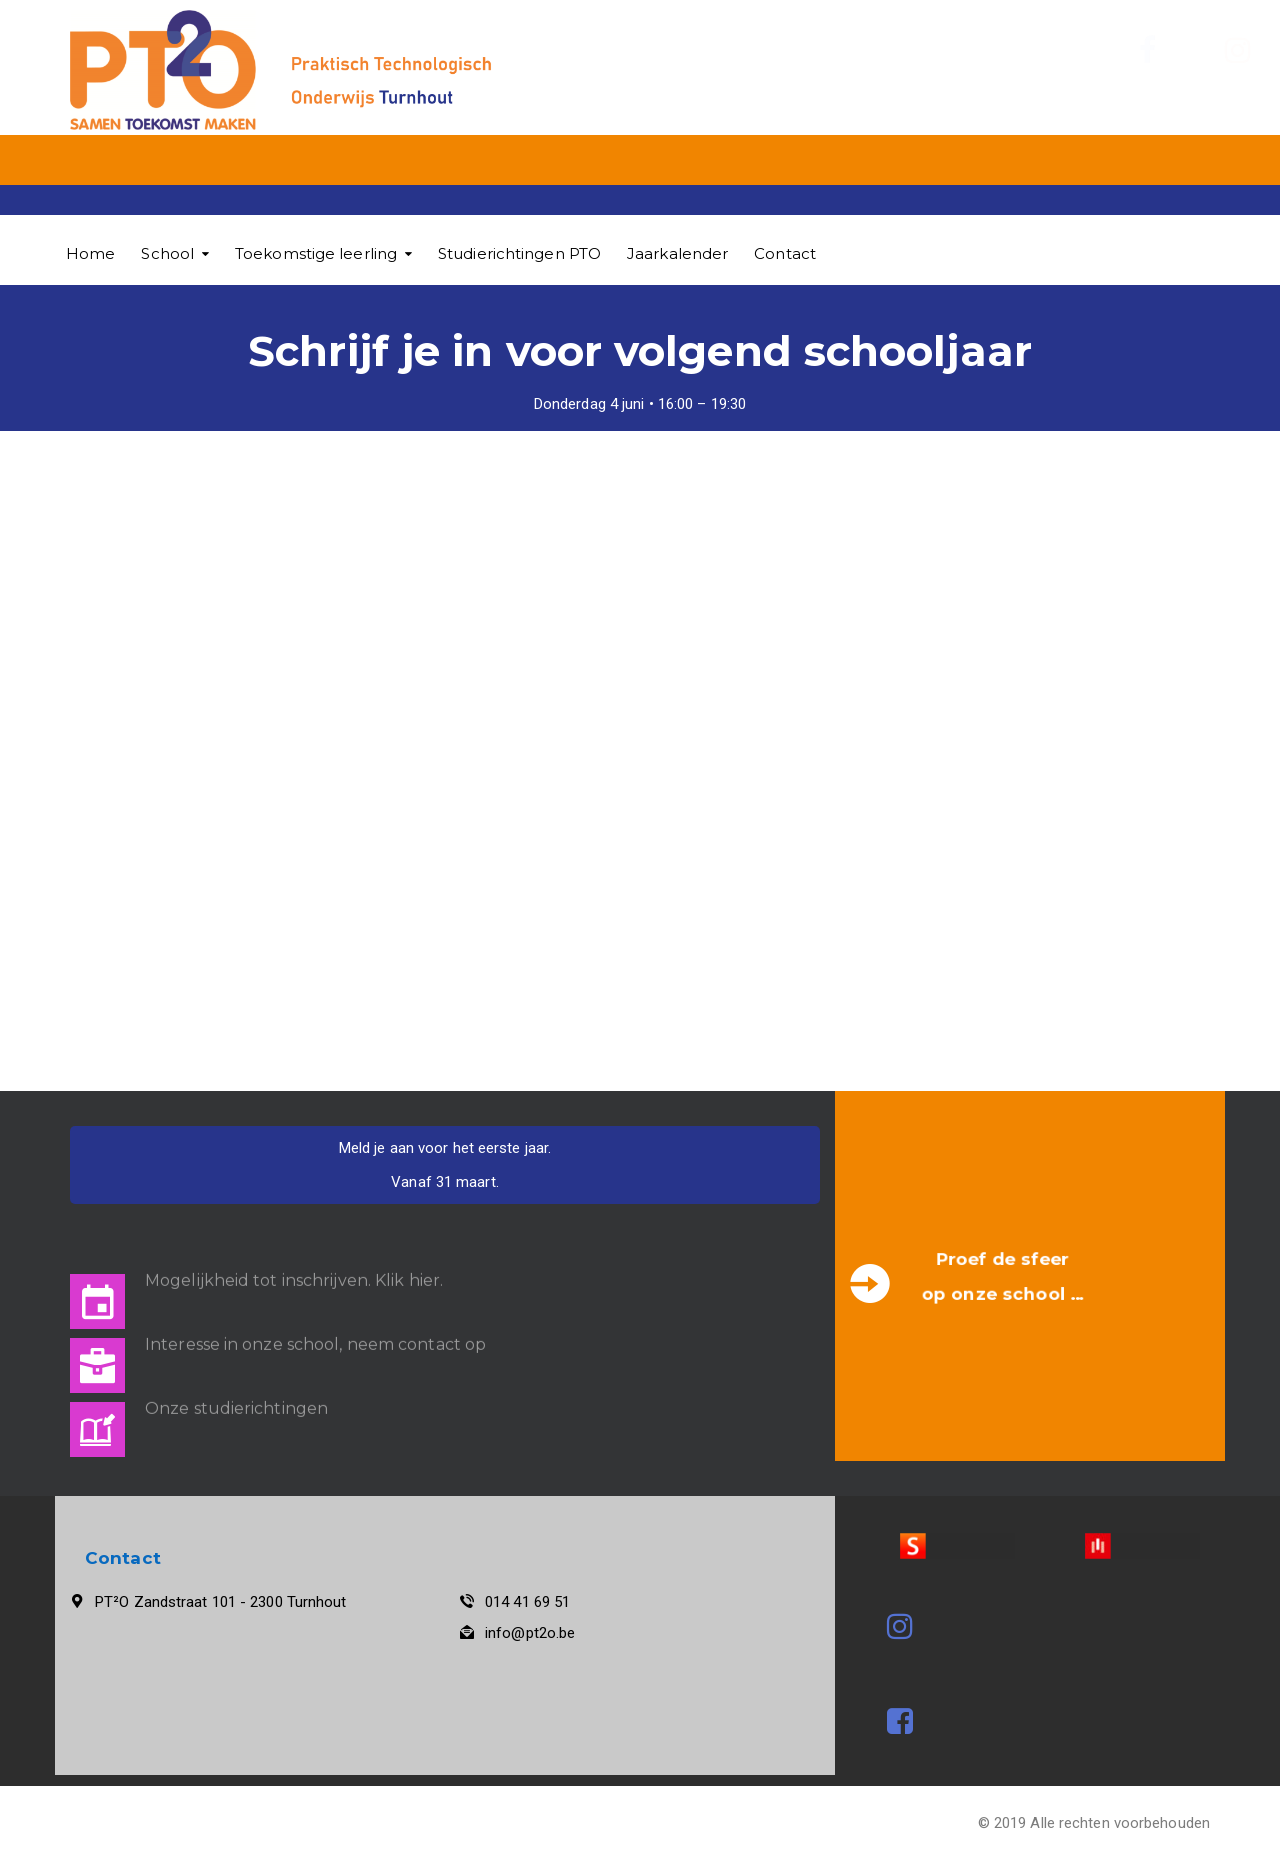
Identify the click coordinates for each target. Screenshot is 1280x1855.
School (167, 253)
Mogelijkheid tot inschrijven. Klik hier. (294, 1267)
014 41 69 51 (527, 1602)
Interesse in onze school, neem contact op (315, 1331)
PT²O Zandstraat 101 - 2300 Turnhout (221, 1602)
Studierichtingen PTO (519, 253)
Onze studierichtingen (236, 1395)
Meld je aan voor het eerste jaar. (445, 1148)
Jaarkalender (677, 253)
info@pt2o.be (530, 1633)
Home (90, 253)
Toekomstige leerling (316, 253)
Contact (785, 253)
